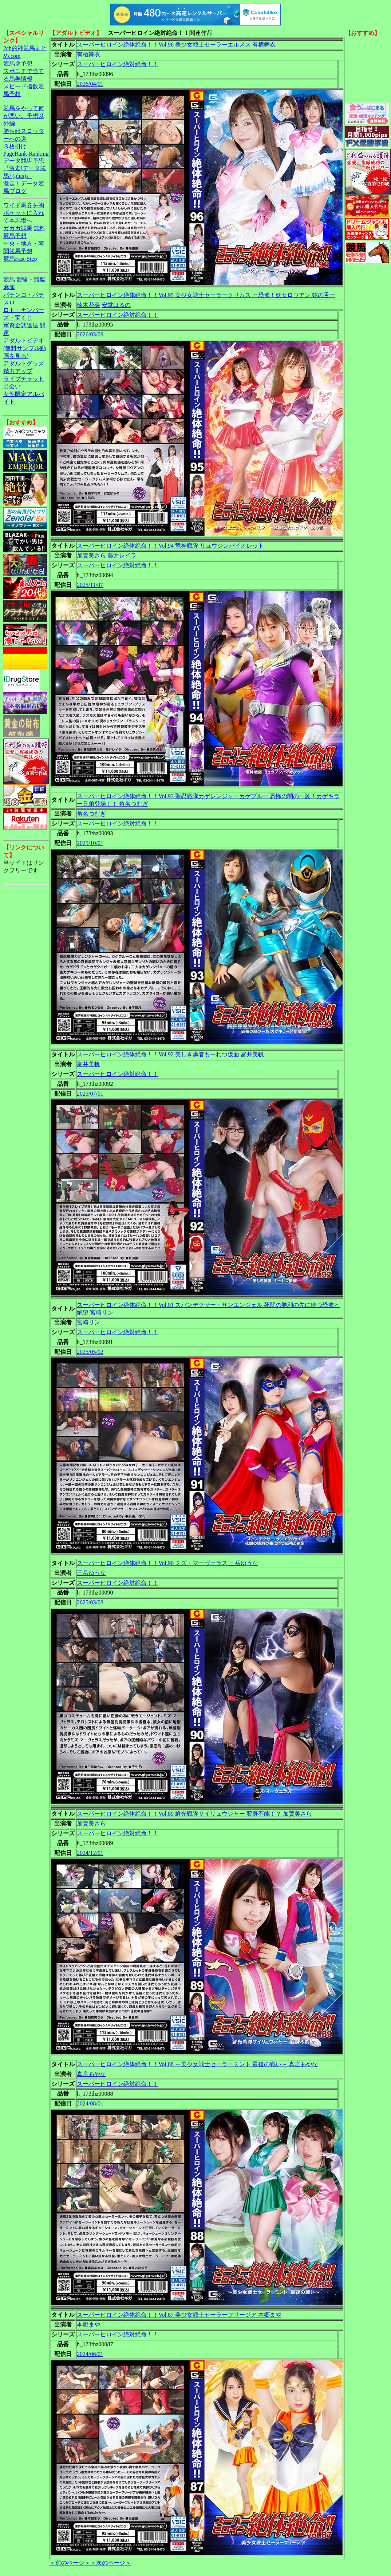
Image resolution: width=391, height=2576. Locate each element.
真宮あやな (91, 2074)
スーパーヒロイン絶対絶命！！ (117, 64)
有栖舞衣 (88, 54)
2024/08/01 (90, 2103)
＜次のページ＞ (110, 2563)
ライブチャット (23, 379)
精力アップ (17, 371)
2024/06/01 (90, 2354)
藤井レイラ (122, 555)
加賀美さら (91, 555)
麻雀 (9, 287)
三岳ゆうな (91, 1573)
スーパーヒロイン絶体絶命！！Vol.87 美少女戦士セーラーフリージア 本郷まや (179, 2315)
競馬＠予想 (17, 63)
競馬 (9, 279)
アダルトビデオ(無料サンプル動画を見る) (24, 348)
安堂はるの (116, 305)
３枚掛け (15, 146)
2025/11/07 (90, 585)
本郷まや (88, 2324)
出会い (12, 386)
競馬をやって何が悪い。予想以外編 (23, 116)
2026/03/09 (90, 334)
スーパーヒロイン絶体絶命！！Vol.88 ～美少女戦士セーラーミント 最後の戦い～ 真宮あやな (197, 2064)
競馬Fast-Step (20, 259)
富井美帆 (88, 1064)
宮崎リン (88, 1322)
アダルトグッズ (23, 363)
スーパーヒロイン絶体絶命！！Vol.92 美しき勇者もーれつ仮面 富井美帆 (170, 1054)
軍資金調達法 (20, 325)
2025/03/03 (90, 1602)
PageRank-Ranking (25, 154)
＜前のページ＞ (70, 2563)
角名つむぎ (91, 814)
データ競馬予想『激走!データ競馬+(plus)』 (24, 168)
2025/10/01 (90, 843)
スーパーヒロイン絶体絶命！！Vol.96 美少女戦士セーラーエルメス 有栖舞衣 (176, 44)
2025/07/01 (90, 1094)
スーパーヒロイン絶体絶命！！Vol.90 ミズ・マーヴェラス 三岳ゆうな (167, 1563)
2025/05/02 (90, 1352)
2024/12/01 (90, 1853)
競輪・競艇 (31, 279)
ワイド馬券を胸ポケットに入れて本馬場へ (23, 213)
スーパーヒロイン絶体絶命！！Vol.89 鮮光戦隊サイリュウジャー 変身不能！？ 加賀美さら (194, 1814)
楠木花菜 (88, 305)
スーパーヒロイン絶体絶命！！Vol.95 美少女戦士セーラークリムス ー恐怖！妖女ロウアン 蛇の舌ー (206, 295)
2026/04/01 (90, 84)
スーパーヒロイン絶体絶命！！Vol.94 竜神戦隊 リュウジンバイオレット (170, 546)
